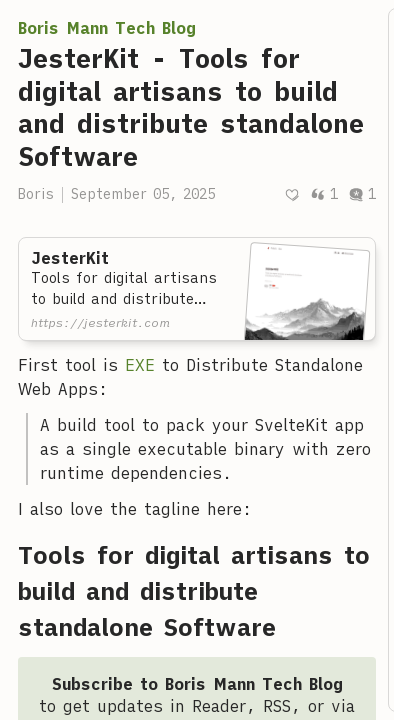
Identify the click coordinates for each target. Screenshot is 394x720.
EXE (140, 365)
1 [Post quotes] (324, 194)
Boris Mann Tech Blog (107, 28)
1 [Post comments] (362, 194)
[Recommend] (292, 194)
